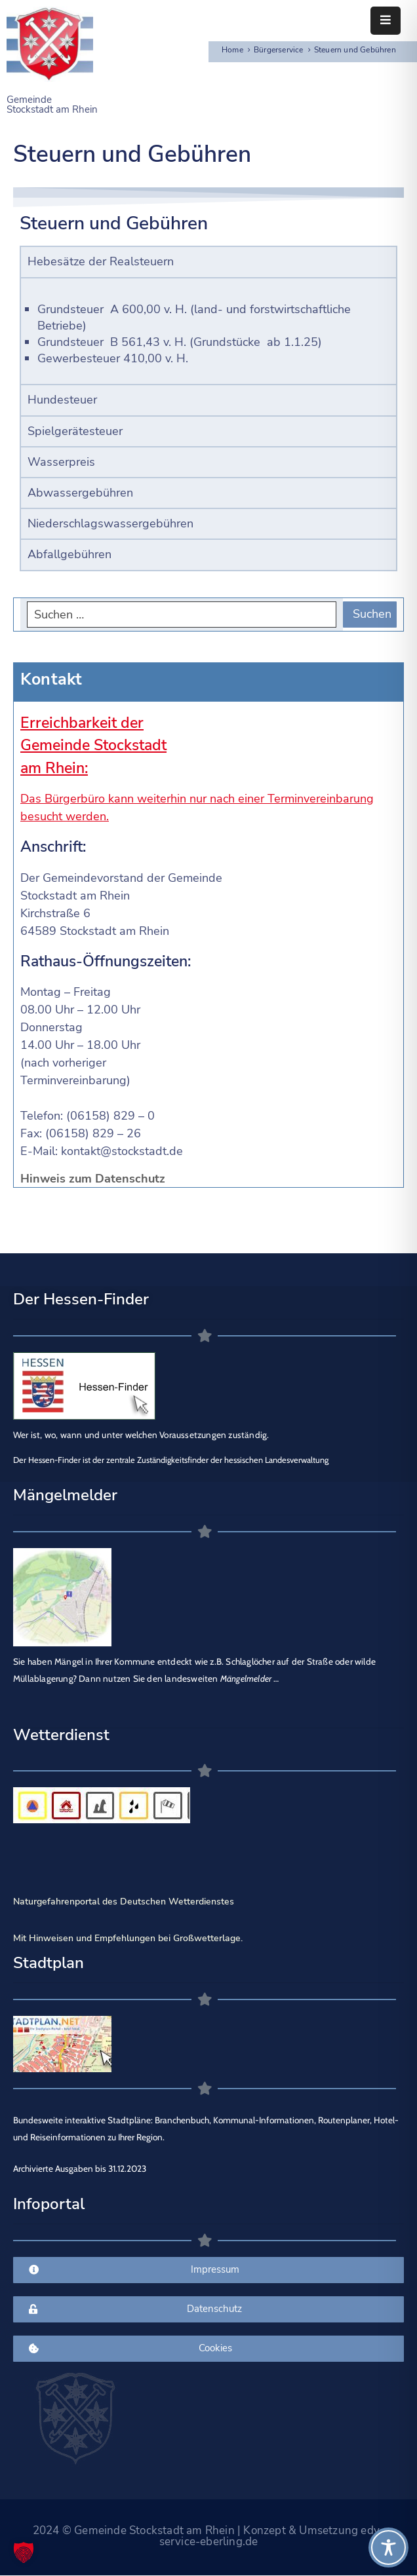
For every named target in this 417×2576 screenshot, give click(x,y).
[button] (23, 2552)
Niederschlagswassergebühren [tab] (110, 523)
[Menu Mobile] (385, 21)
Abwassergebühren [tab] (80, 493)
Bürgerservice (279, 50)
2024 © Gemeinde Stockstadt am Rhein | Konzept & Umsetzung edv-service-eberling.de (208, 2536)
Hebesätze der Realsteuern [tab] (101, 261)
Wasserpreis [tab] (61, 462)
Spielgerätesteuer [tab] (75, 431)
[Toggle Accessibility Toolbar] (388, 2547)
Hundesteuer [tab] (62, 399)
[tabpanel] (208, 331)
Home (232, 50)
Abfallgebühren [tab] (69, 554)
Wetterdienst (61, 1734)
